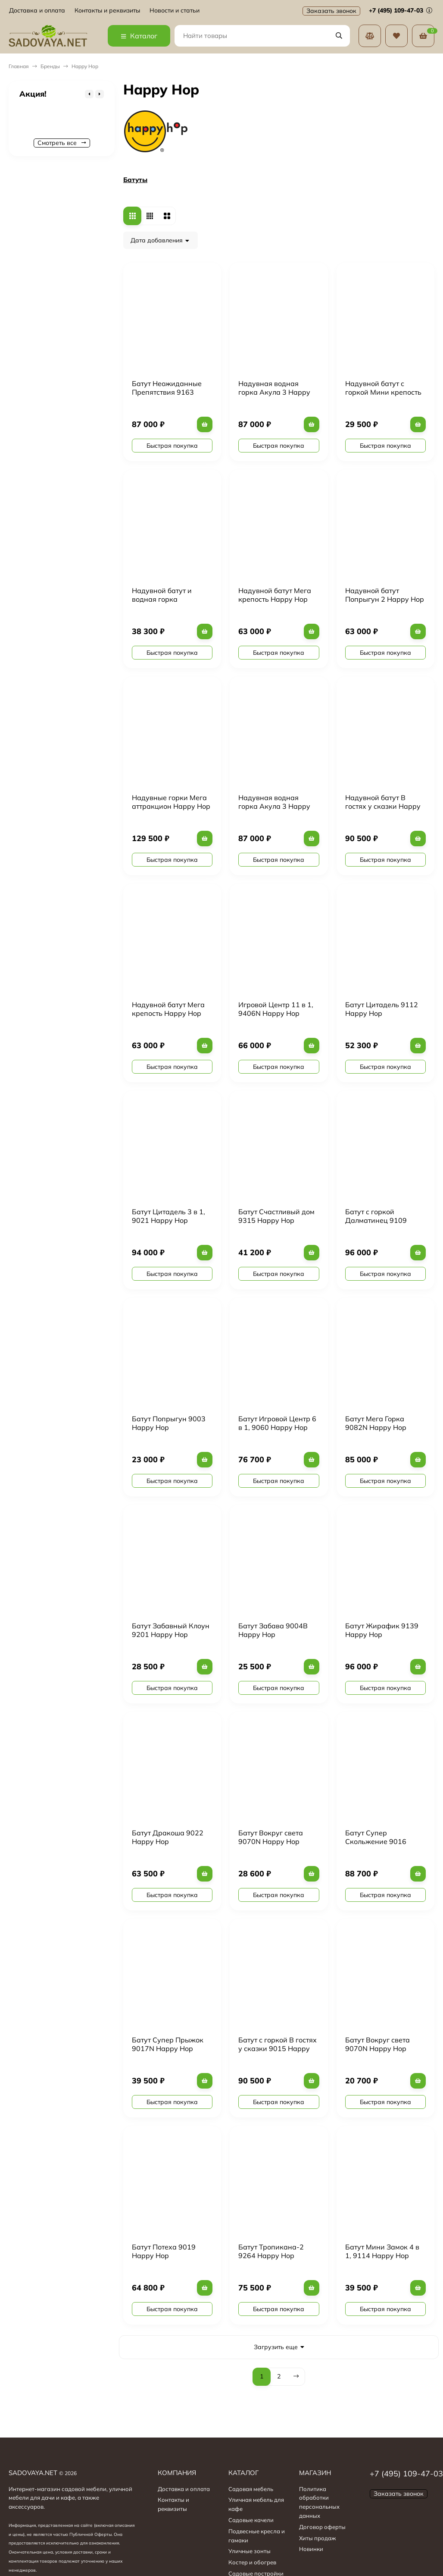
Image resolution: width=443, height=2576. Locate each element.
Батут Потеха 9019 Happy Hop (164, 2251)
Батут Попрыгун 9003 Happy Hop (169, 1423)
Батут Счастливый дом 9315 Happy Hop (276, 1216)
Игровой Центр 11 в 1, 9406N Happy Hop (275, 1009)
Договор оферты (322, 2526)
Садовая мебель (250, 2488)
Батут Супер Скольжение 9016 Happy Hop (375, 1841)
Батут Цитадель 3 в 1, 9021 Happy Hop (168, 1216)
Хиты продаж (317, 2538)
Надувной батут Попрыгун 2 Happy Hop (384, 594)
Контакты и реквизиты (107, 10)
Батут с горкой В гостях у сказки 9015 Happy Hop (277, 2048)
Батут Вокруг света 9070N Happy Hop (270, 1837)
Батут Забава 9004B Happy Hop (273, 1630)
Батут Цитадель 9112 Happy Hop (381, 1009)
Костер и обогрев (252, 2562)
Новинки (311, 2548)
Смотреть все (61, 143)
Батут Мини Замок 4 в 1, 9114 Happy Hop (382, 2251)
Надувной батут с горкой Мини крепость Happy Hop (383, 392)
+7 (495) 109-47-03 (400, 10)
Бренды (50, 66)
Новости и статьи (175, 10)
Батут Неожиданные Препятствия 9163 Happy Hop (167, 392)
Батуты (135, 180)
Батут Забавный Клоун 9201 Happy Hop (170, 1630)
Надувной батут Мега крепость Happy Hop (274, 594)
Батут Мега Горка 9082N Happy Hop (375, 1423)
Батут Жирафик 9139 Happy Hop (381, 1630)
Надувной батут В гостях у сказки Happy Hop (383, 806)
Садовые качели (251, 2519)
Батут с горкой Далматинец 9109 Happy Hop (376, 1220)
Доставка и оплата (37, 10)
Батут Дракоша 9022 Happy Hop (167, 1837)
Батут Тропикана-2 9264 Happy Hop (271, 2251)
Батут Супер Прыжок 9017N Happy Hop (167, 2044)
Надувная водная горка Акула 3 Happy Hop (274, 392)
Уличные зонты (249, 2551)
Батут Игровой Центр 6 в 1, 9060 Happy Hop (277, 1423)
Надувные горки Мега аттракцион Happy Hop (171, 801)
